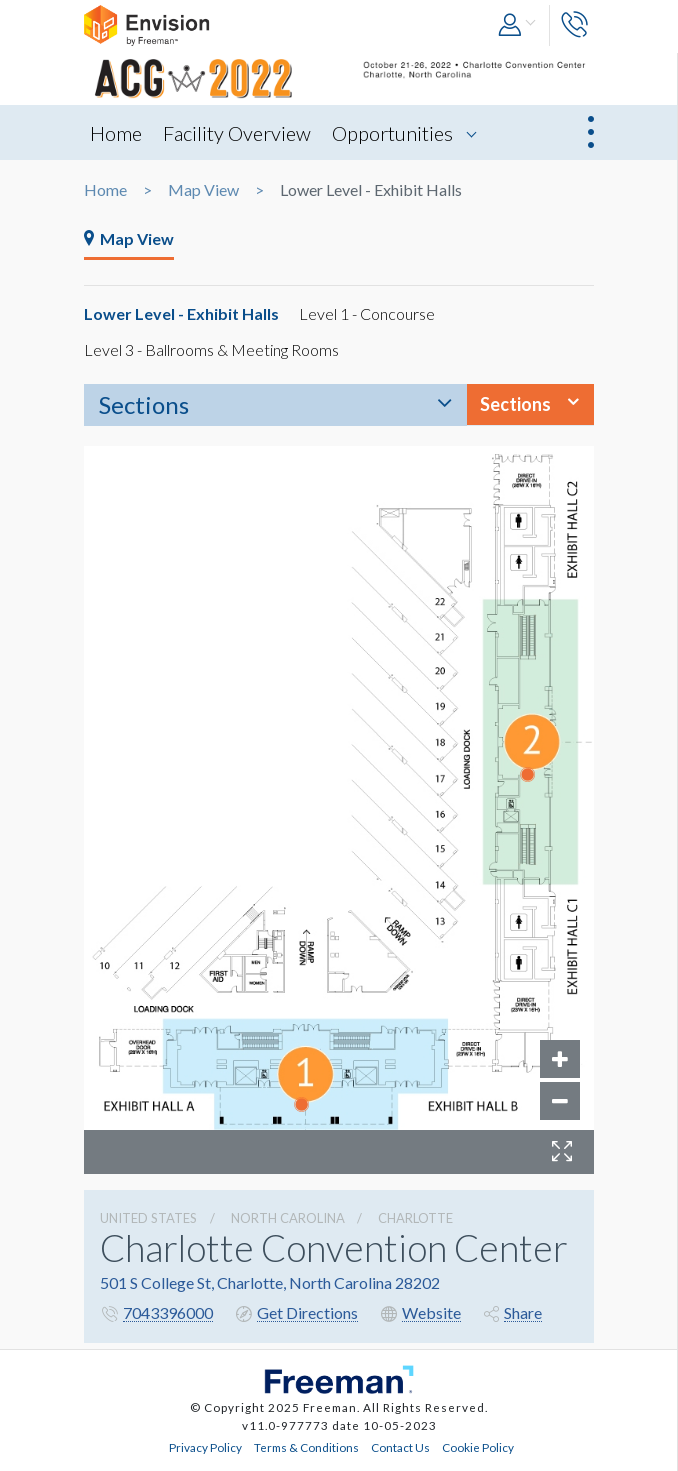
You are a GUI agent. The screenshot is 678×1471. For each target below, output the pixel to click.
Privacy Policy (205, 1447)
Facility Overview (237, 133)
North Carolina (288, 1218)
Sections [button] (515, 404)
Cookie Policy (478, 1447)
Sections (144, 404)
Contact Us (400, 1447)
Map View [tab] (129, 238)
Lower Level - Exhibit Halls (181, 313)
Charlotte (415, 1218)
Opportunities (392, 133)
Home (116, 133)
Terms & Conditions (306, 1447)
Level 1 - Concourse (367, 313)
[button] (518, 25)
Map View (203, 190)
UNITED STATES (148, 1218)
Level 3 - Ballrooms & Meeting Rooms (211, 349)
